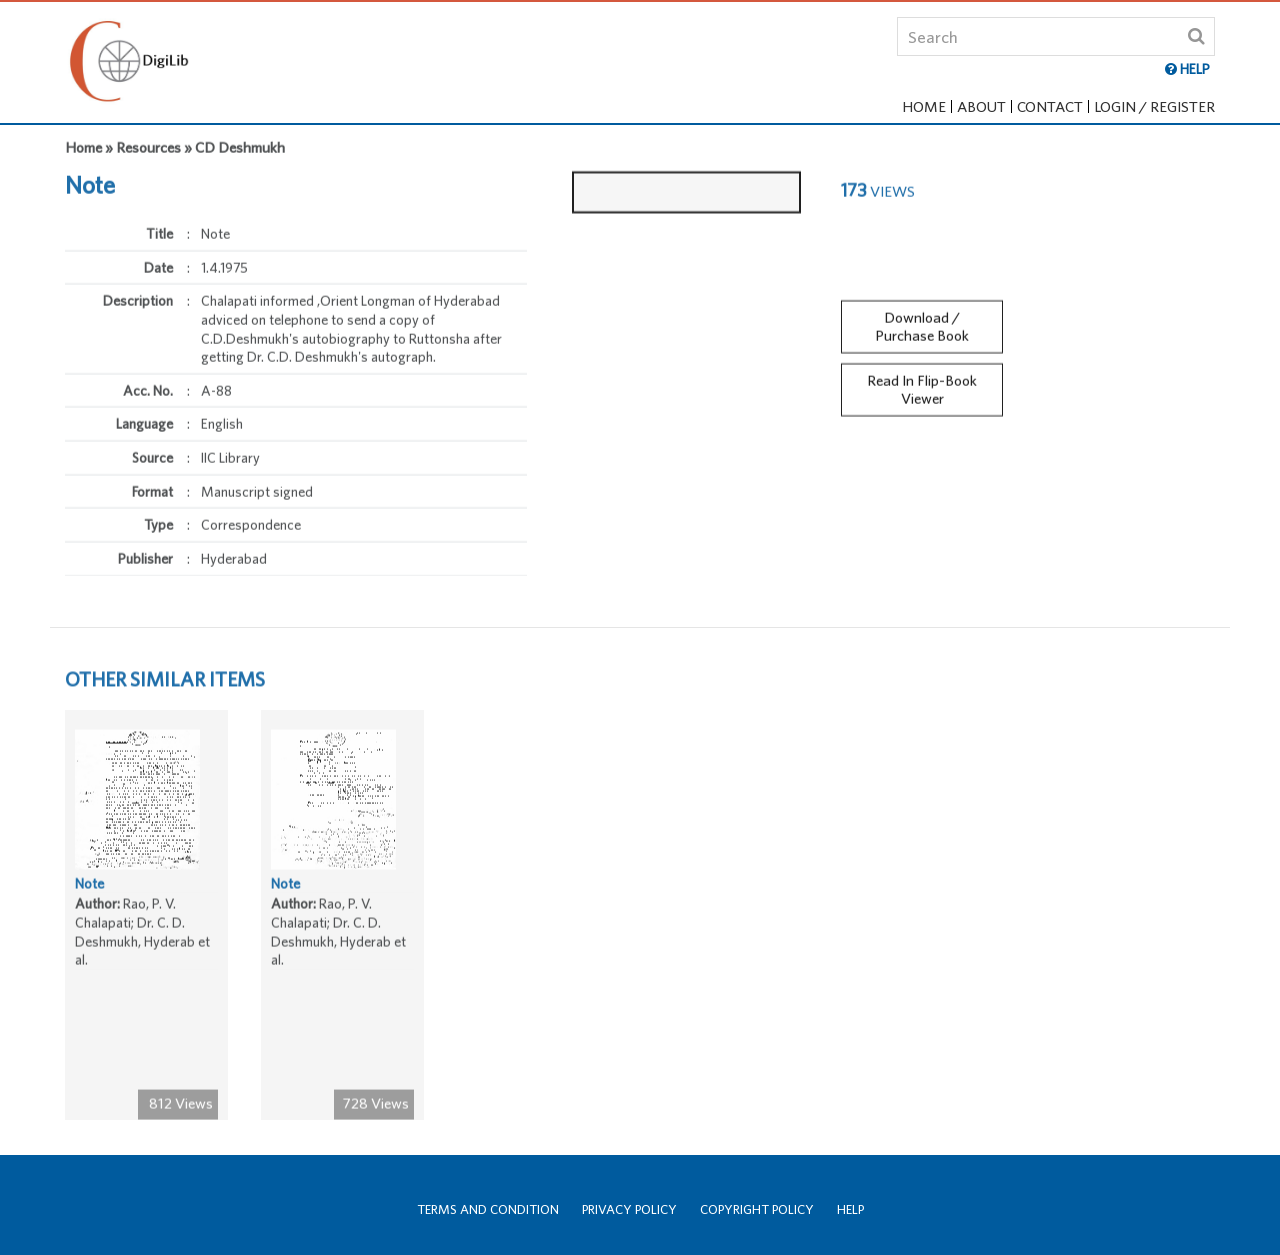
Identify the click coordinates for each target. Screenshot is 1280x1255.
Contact (1050, 106)
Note (89, 888)
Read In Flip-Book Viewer (922, 384)
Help (850, 1209)
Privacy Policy (629, 1209)
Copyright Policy (757, 1209)
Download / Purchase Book (922, 321)
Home (924, 106)
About (981, 106)
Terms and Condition (488, 1209)
